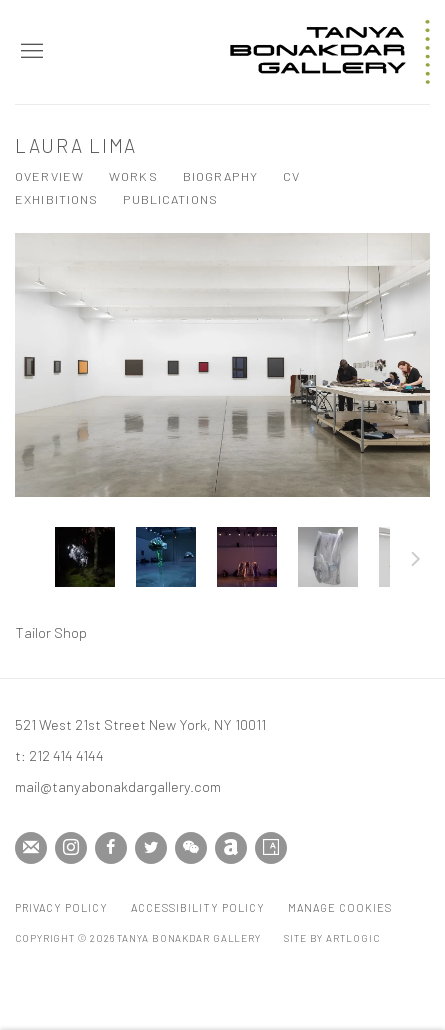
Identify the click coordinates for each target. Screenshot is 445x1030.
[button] (85, 557)
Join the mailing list (31, 848)
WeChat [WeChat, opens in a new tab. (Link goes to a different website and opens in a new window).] (191, 848)
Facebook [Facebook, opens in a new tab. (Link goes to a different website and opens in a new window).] (111, 848)
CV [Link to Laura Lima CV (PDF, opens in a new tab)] (291, 176)
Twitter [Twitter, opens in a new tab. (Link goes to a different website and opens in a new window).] (151, 848)
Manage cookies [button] (340, 907)
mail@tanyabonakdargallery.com (118, 786)
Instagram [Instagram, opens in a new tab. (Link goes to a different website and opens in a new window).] (71, 848)
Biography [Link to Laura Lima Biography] (220, 176)
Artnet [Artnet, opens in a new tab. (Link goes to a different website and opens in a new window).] (231, 848)
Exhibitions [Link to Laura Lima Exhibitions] (56, 199)
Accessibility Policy (198, 907)
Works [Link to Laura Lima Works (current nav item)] (133, 176)
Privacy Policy (61, 907)
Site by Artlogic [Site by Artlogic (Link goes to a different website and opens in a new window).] (331, 938)
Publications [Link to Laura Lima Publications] (170, 199)
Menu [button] (30, 52)
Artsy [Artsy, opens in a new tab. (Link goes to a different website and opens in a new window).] (271, 848)
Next (416, 562)
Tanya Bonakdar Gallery (330, 52)
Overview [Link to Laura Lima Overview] (49, 176)
